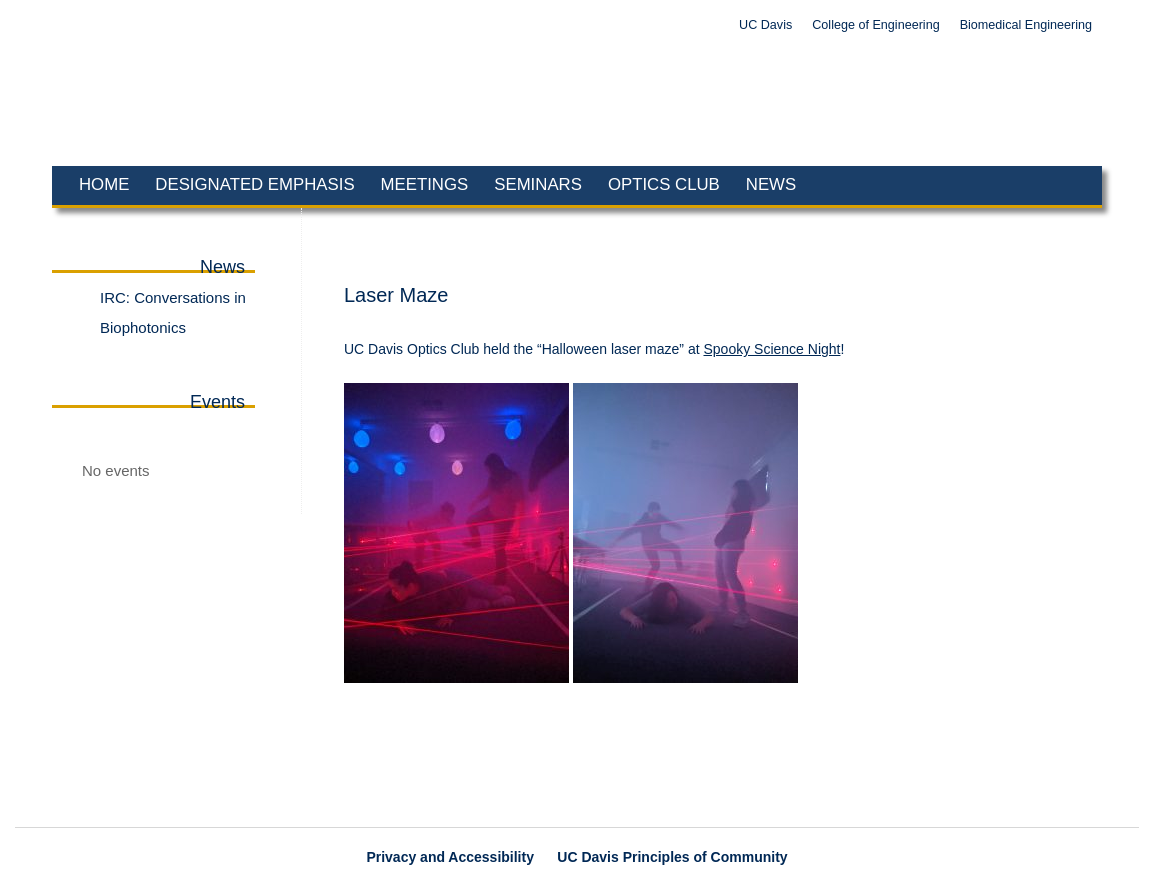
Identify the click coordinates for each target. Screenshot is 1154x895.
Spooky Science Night (771, 349)
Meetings (425, 184)
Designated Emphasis (254, 184)
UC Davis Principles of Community (672, 857)
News (771, 184)
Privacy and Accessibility (450, 857)
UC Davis (765, 25)
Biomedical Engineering (1026, 25)
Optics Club (664, 184)
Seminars (538, 184)
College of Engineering (875, 25)
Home (104, 184)
